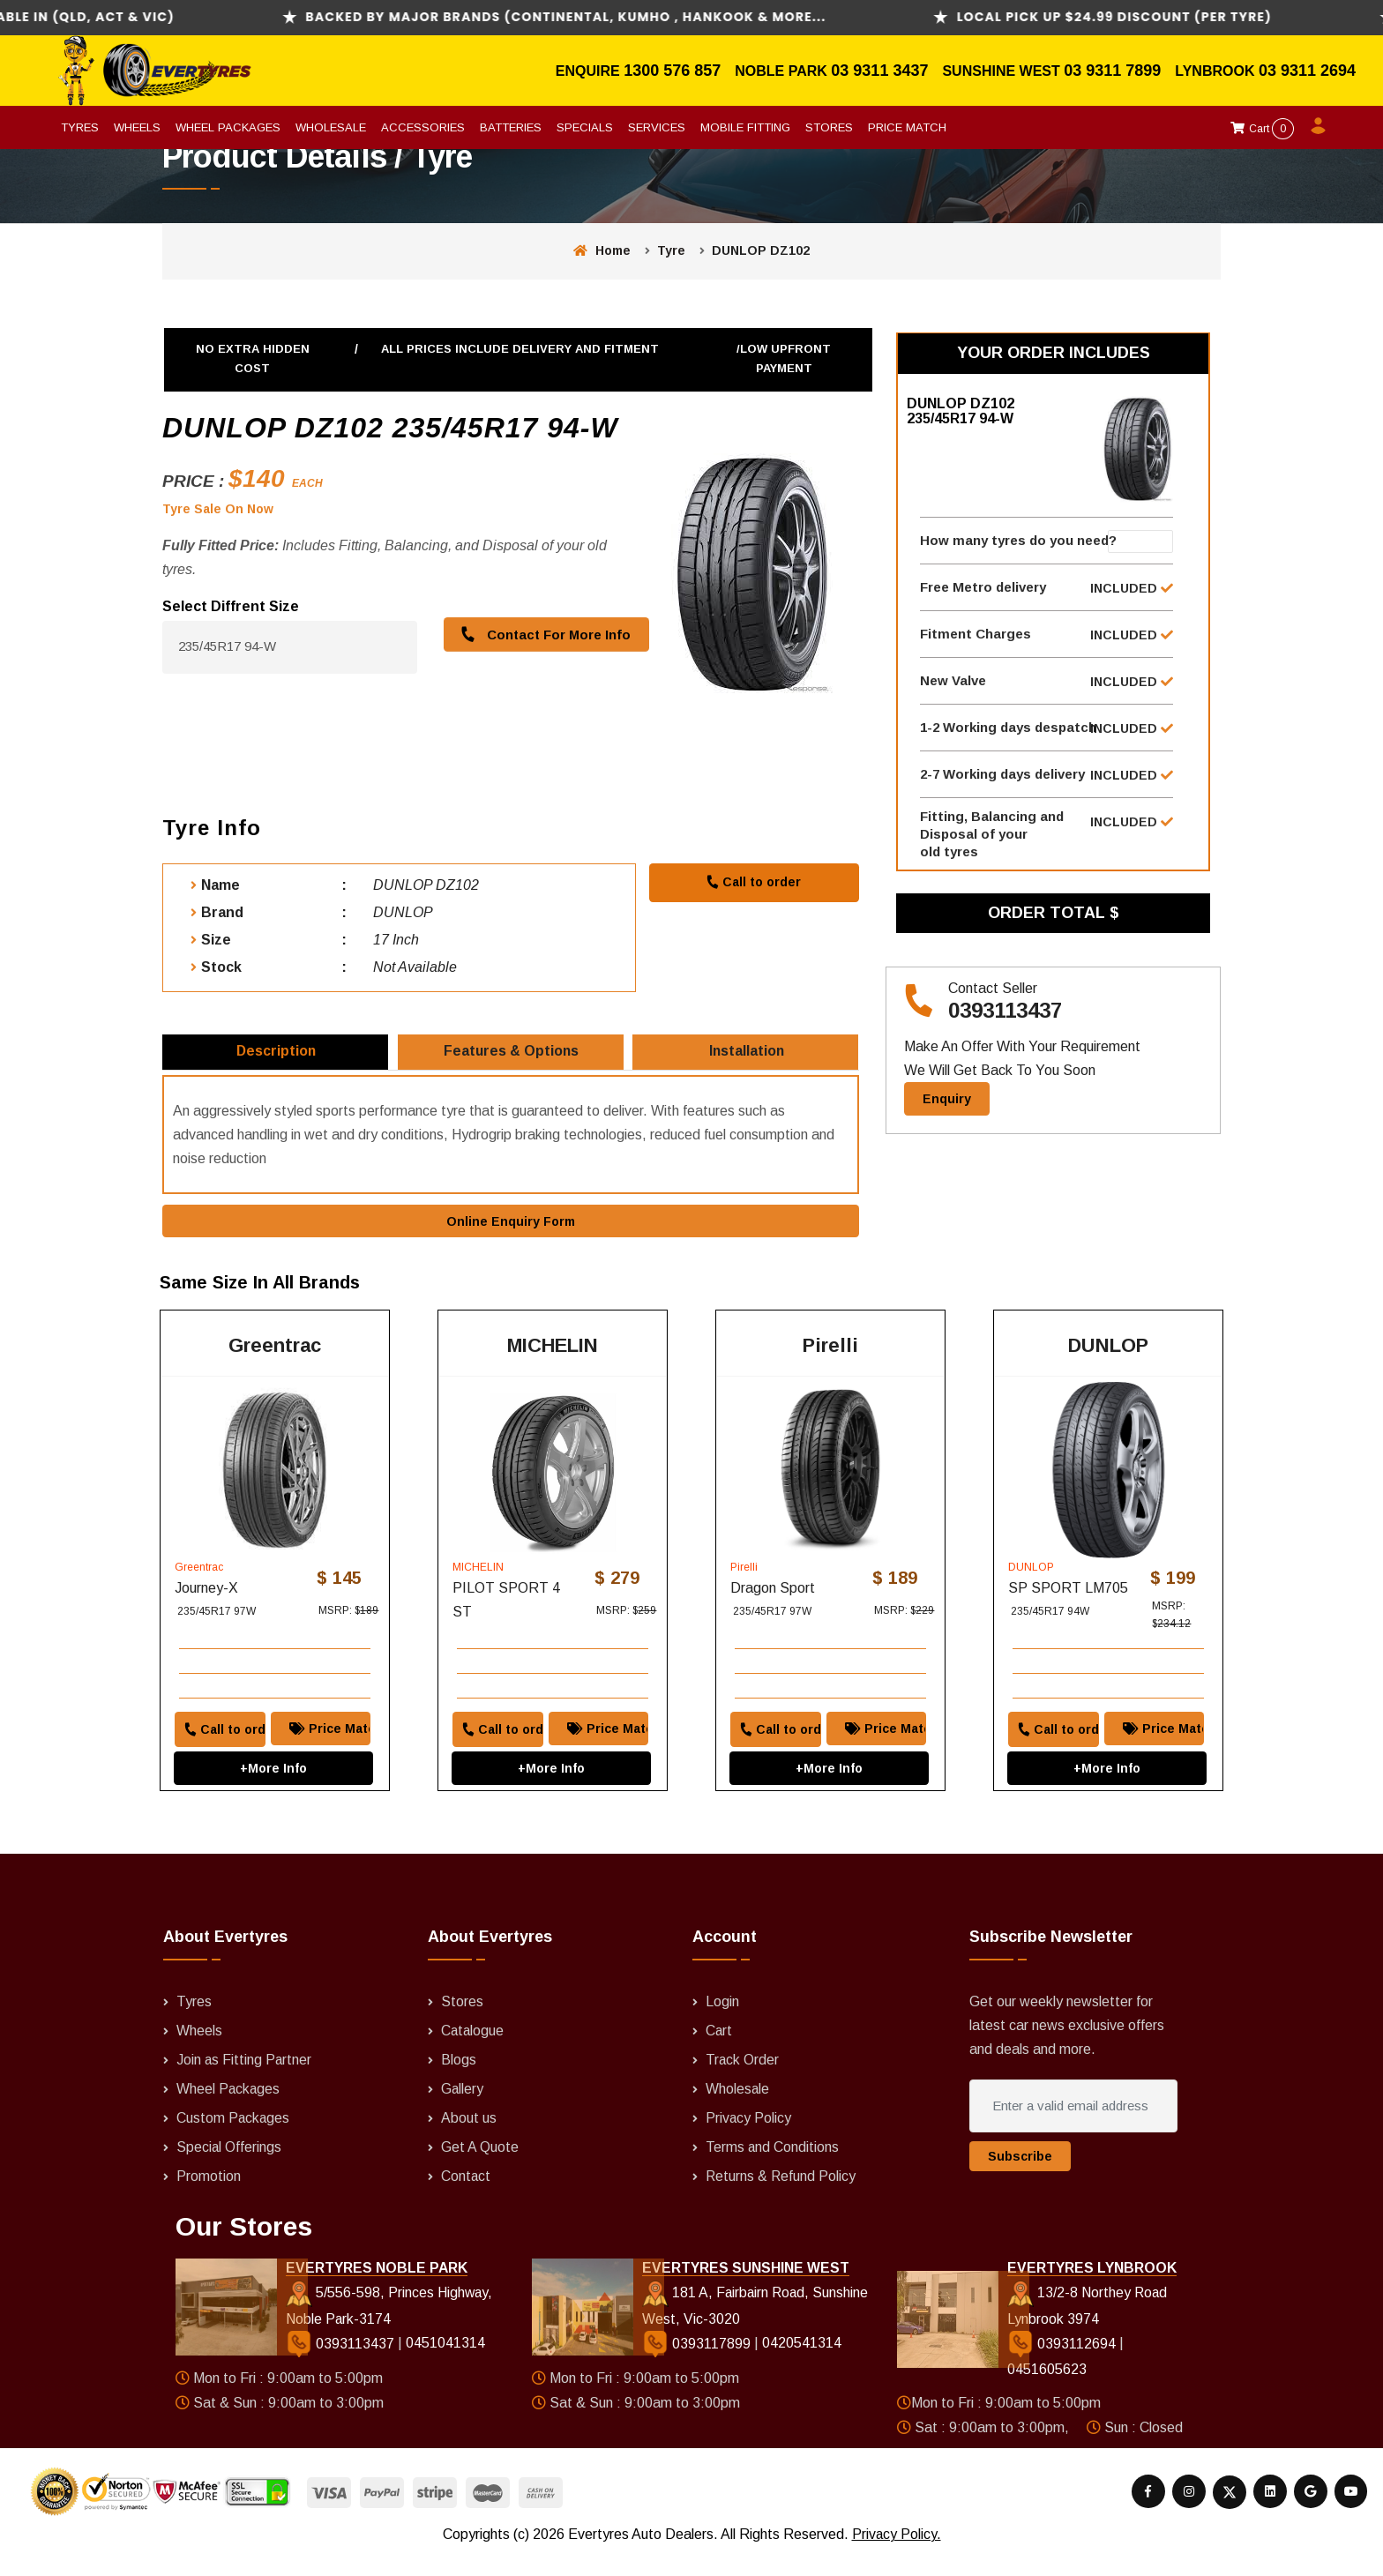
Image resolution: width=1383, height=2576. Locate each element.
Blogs (458, 2080)
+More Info (273, 1774)
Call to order (753, 882)
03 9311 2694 (1307, 70)
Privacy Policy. (896, 2554)
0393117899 (697, 2364)
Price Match (907, 127)
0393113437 (1005, 1033)
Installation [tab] (747, 1056)
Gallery (462, 2109)
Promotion (208, 2194)
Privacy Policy (749, 2138)
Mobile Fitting (745, 127)
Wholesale (330, 127)
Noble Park (783, 70)
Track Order (743, 2080)
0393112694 (1063, 2364)
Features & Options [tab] (512, 1056)
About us (469, 2138)
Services (656, 127)
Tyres (80, 127)
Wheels (137, 127)
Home (602, 250)
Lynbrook (1217, 70)
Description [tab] (277, 1056)
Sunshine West (1003, 70)
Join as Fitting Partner (244, 2080)
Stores (829, 127)
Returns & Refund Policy (781, 2194)
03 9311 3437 (879, 70)
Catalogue (473, 2052)
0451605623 (1047, 2391)
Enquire (590, 70)
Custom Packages (233, 2138)
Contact (466, 2194)
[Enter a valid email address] (1073, 2128)
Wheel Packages (228, 127)
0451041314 (444, 2364)
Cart (1262, 128)
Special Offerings (229, 2166)
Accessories (423, 127)
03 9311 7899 (1112, 70)
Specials (585, 127)
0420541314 (801, 2364)
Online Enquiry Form (510, 1231)
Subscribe (1020, 2179)
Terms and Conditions (773, 2166)
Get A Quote (480, 2166)
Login (722, 2024)
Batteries (511, 127)
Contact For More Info (543, 634)
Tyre (671, 250)
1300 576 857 (672, 70)
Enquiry (947, 1122)
